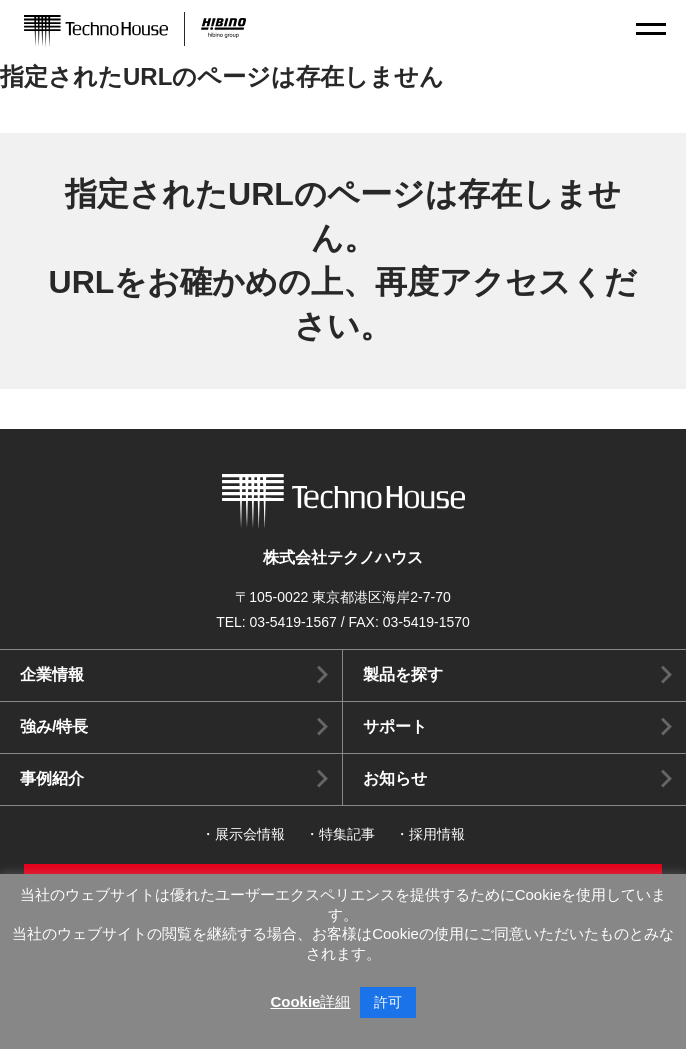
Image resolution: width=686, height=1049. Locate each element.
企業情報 (52, 674)
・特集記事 (340, 834)
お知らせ (395, 778)
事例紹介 (52, 778)
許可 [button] (388, 1002)
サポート (395, 726)
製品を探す (403, 674)
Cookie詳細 (310, 1001)
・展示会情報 (243, 834)
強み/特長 (54, 726)
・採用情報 (430, 834)
